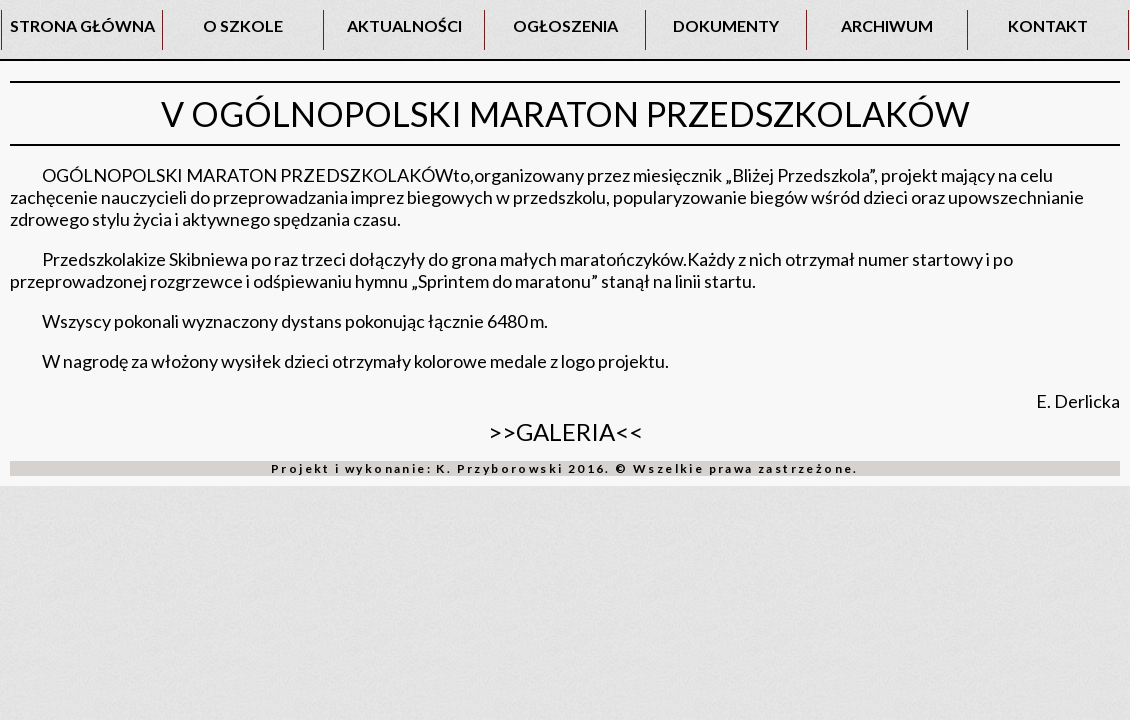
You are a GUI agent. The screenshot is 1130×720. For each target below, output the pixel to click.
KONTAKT (1048, 25)
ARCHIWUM (887, 25)
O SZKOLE (243, 25)
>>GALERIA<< (565, 431)
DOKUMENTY (726, 25)
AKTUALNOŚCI (404, 25)
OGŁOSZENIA (565, 25)
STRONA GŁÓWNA (82, 25)
